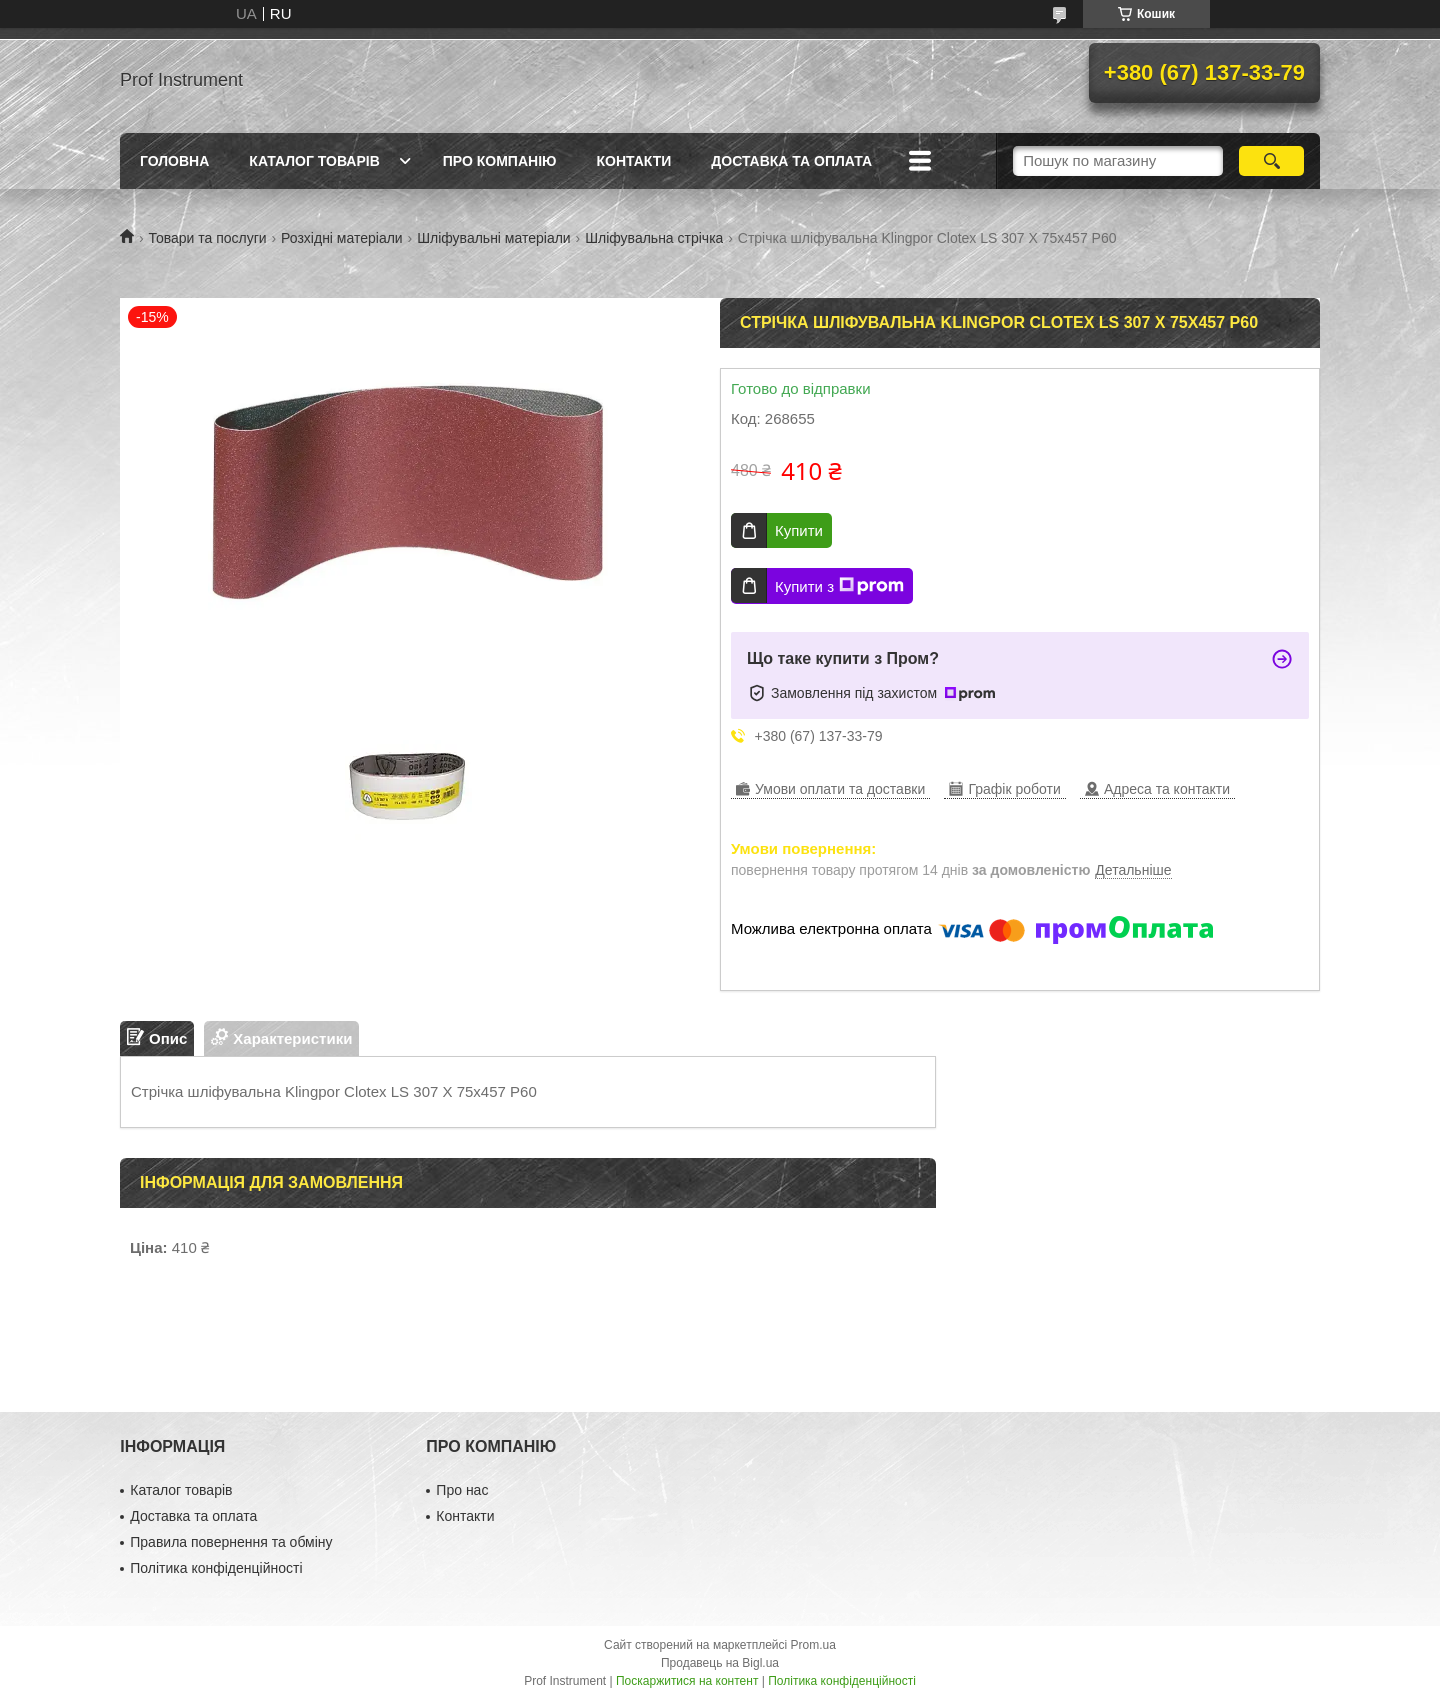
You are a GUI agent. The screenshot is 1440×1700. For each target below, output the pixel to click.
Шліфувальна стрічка (654, 238)
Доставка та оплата (791, 161)
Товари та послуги (207, 238)
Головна (174, 161)
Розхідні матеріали (342, 238)
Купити (799, 530)
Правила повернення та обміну (231, 1542)
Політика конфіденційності (216, 1568)
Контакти (633, 161)
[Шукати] (1271, 161)
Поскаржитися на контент (687, 1681)
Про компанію (500, 161)
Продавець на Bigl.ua (720, 1663)
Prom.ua (813, 1645)
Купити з (839, 586)
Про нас (462, 1490)
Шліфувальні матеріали (494, 238)
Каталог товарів (314, 161)
